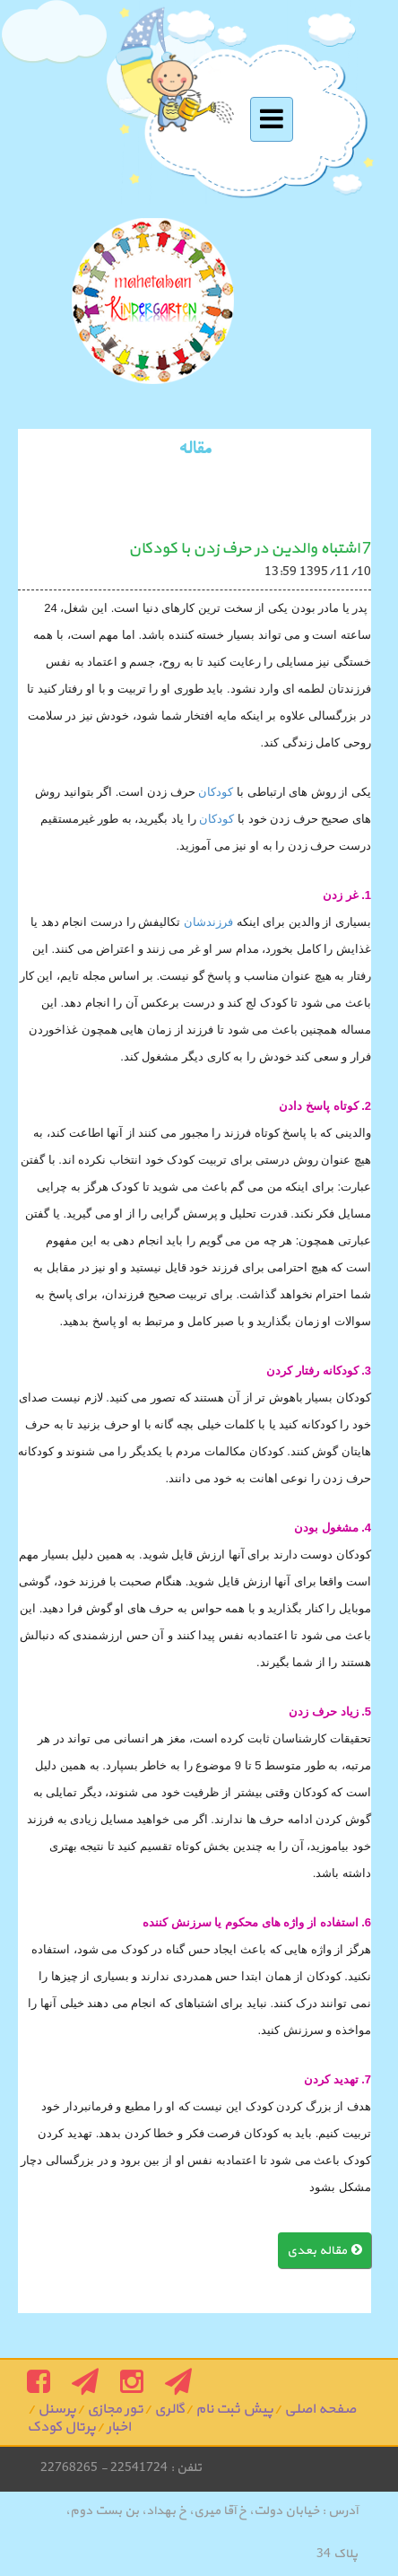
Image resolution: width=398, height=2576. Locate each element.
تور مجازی (115, 2409)
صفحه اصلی (320, 2409)
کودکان (214, 792)
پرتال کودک (61, 2427)
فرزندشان (206, 922)
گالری (169, 2409)
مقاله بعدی (324, 2250)
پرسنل (57, 2409)
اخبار (119, 2427)
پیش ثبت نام (234, 2409)
